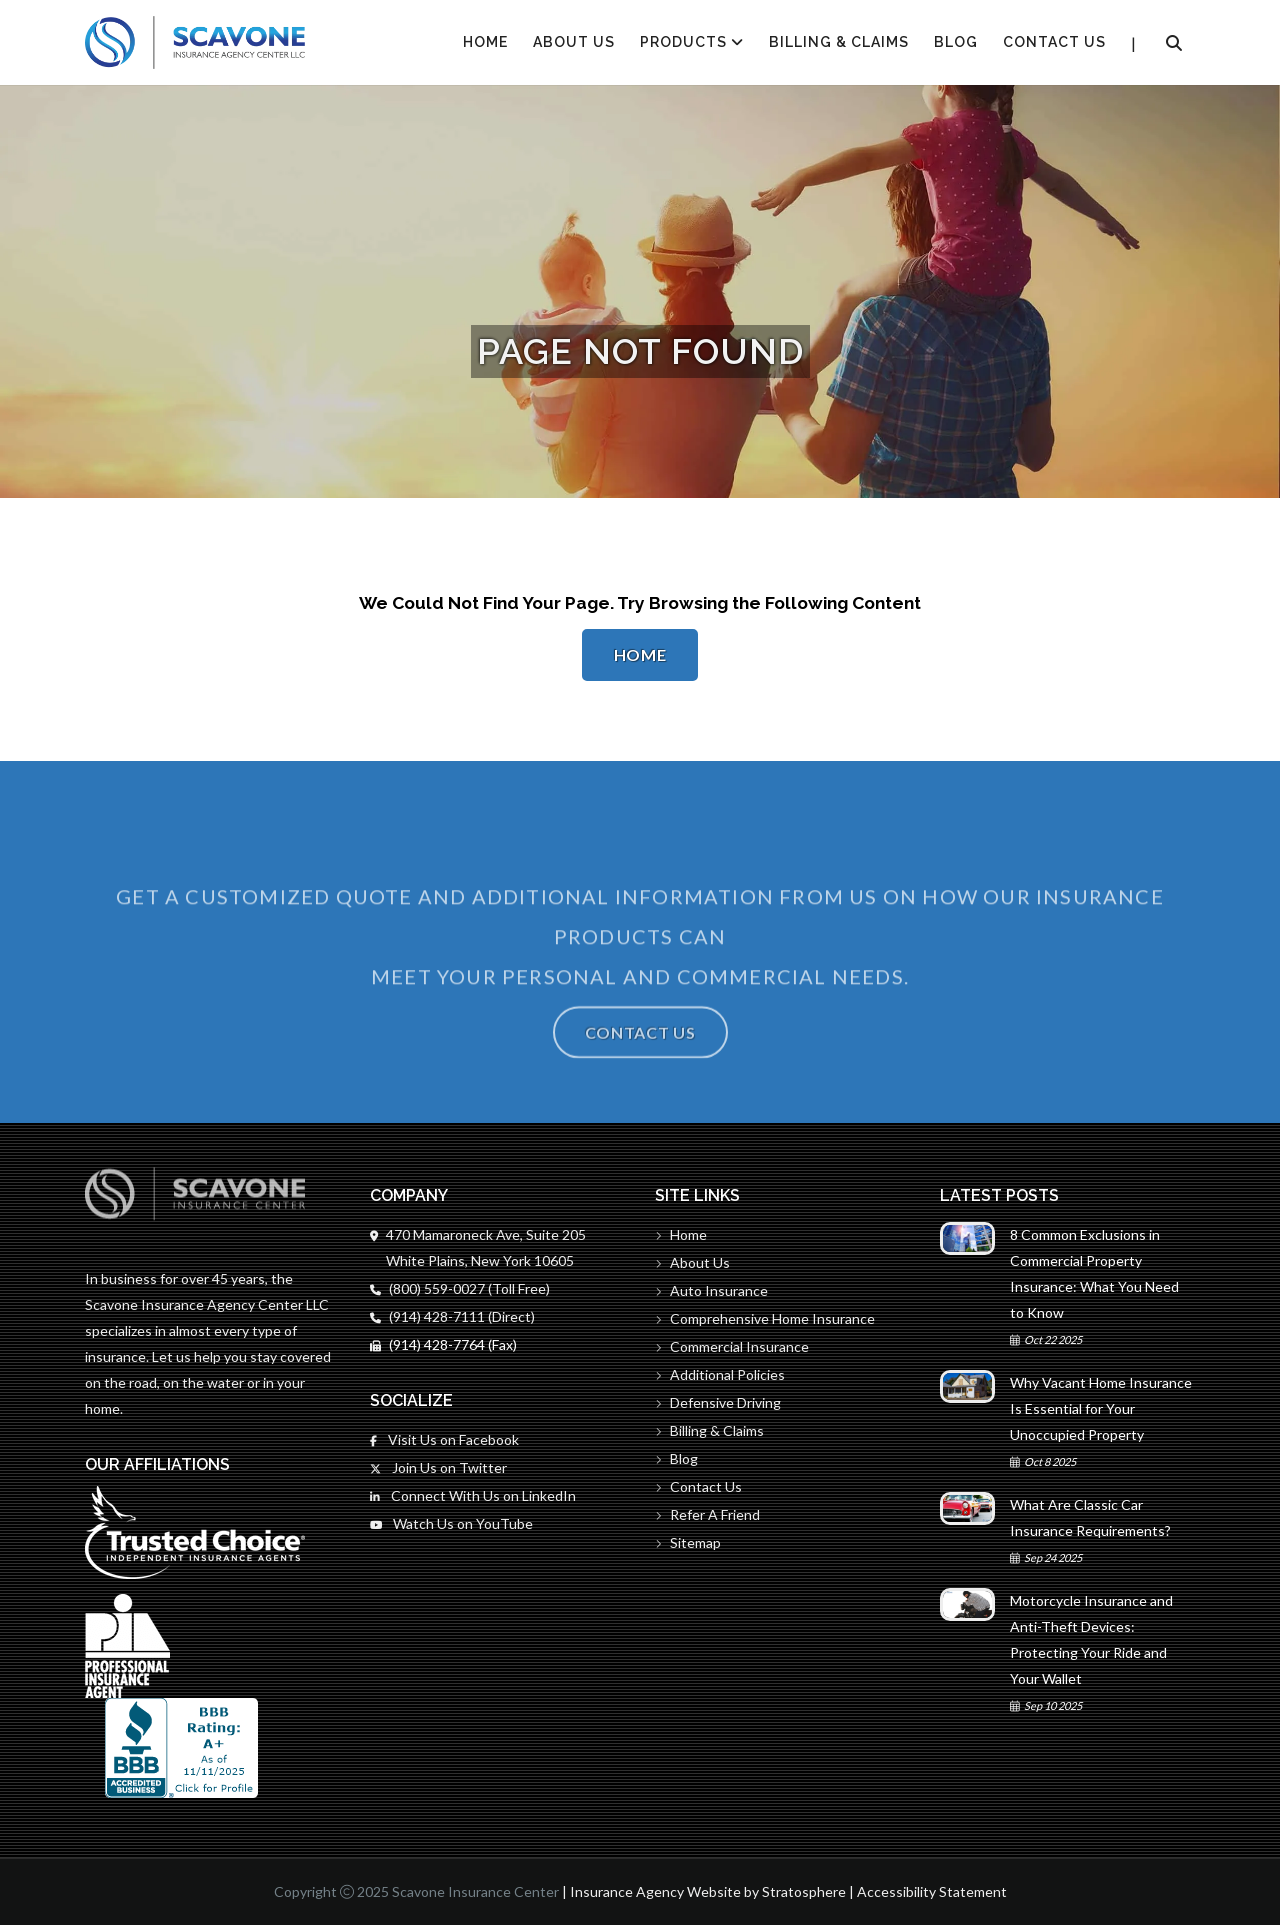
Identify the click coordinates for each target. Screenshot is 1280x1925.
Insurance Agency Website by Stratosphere (708, 1891)
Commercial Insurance (732, 1346)
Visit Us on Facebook (444, 1439)
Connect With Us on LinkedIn (473, 1495)
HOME (485, 42)
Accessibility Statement (932, 1891)
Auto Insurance (711, 1290)
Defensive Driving (718, 1402)
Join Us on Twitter (438, 1467)
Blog (956, 42)
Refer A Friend (707, 1514)
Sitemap (688, 1542)
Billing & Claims (839, 42)
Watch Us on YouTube (451, 1523)
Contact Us (1054, 42)
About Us (574, 42)
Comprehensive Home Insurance (765, 1318)
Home (640, 654)
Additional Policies (720, 1374)
